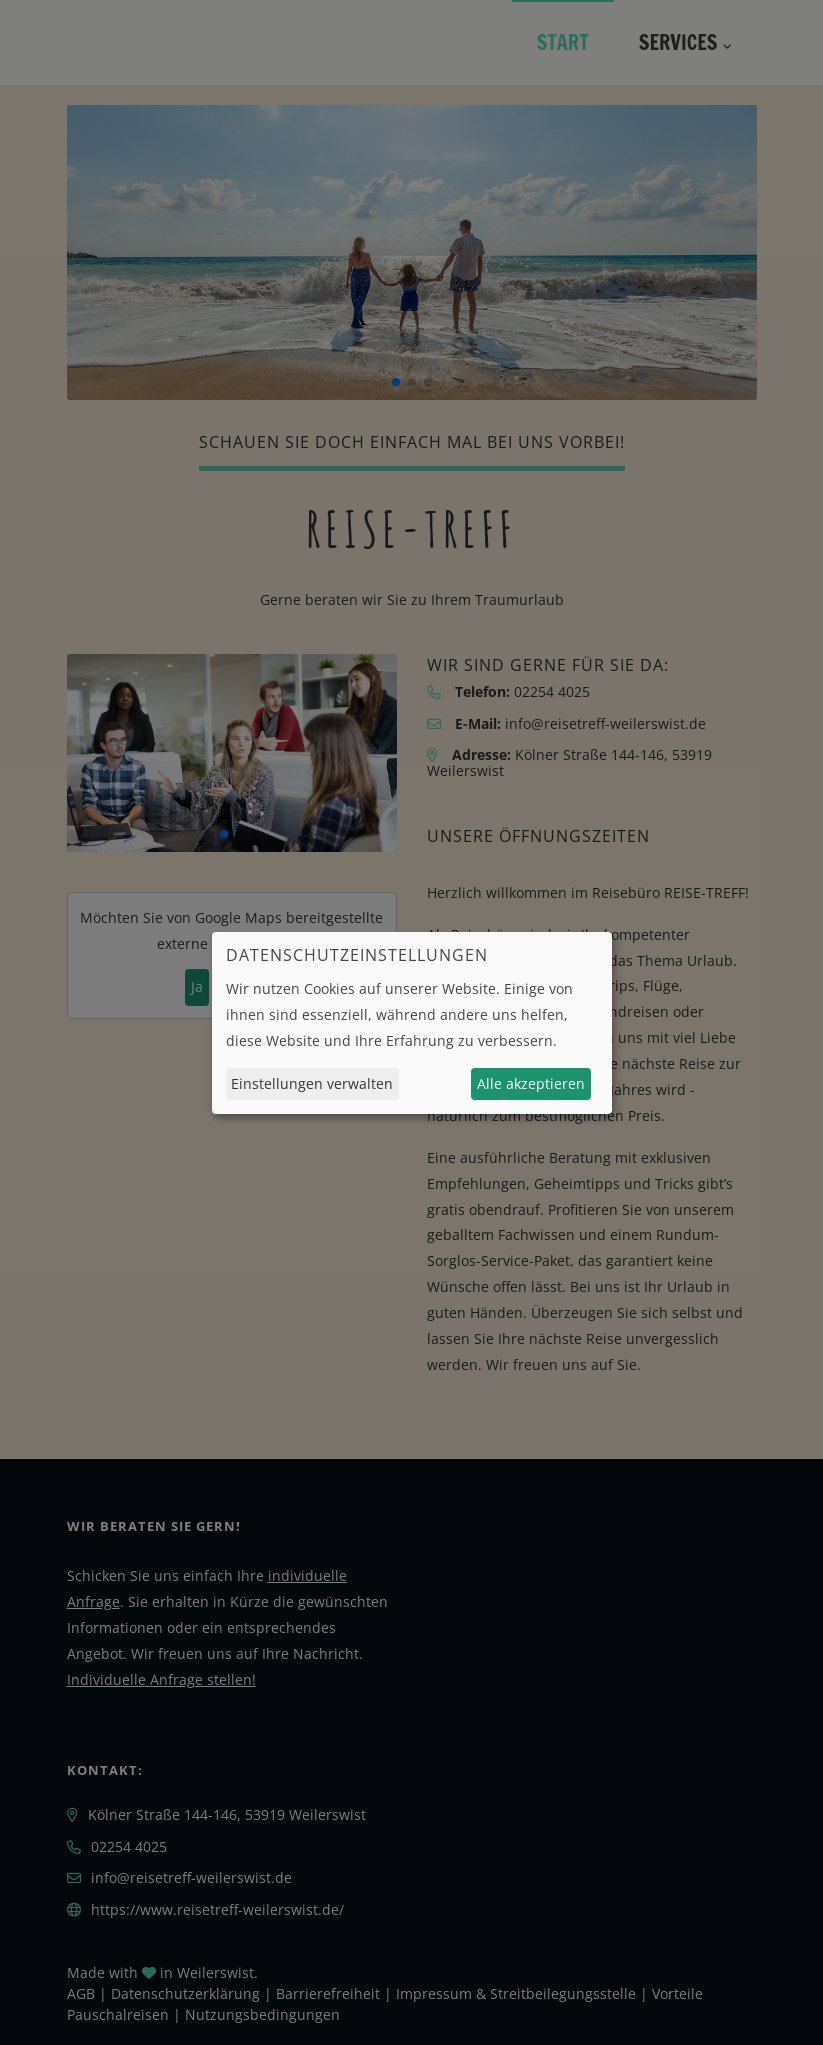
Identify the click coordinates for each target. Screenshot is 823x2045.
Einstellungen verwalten (312, 1083)
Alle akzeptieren (531, 1083)
